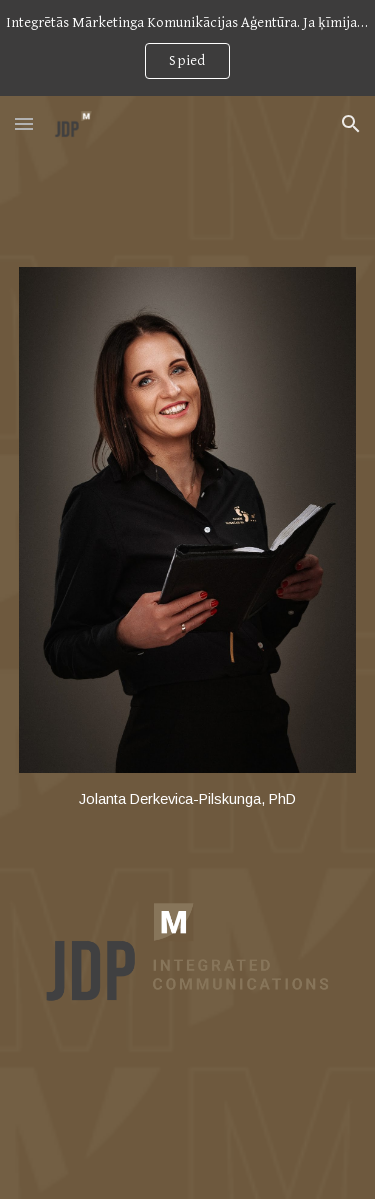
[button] (24, 123)
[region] (187, 48)
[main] (188, 799)
